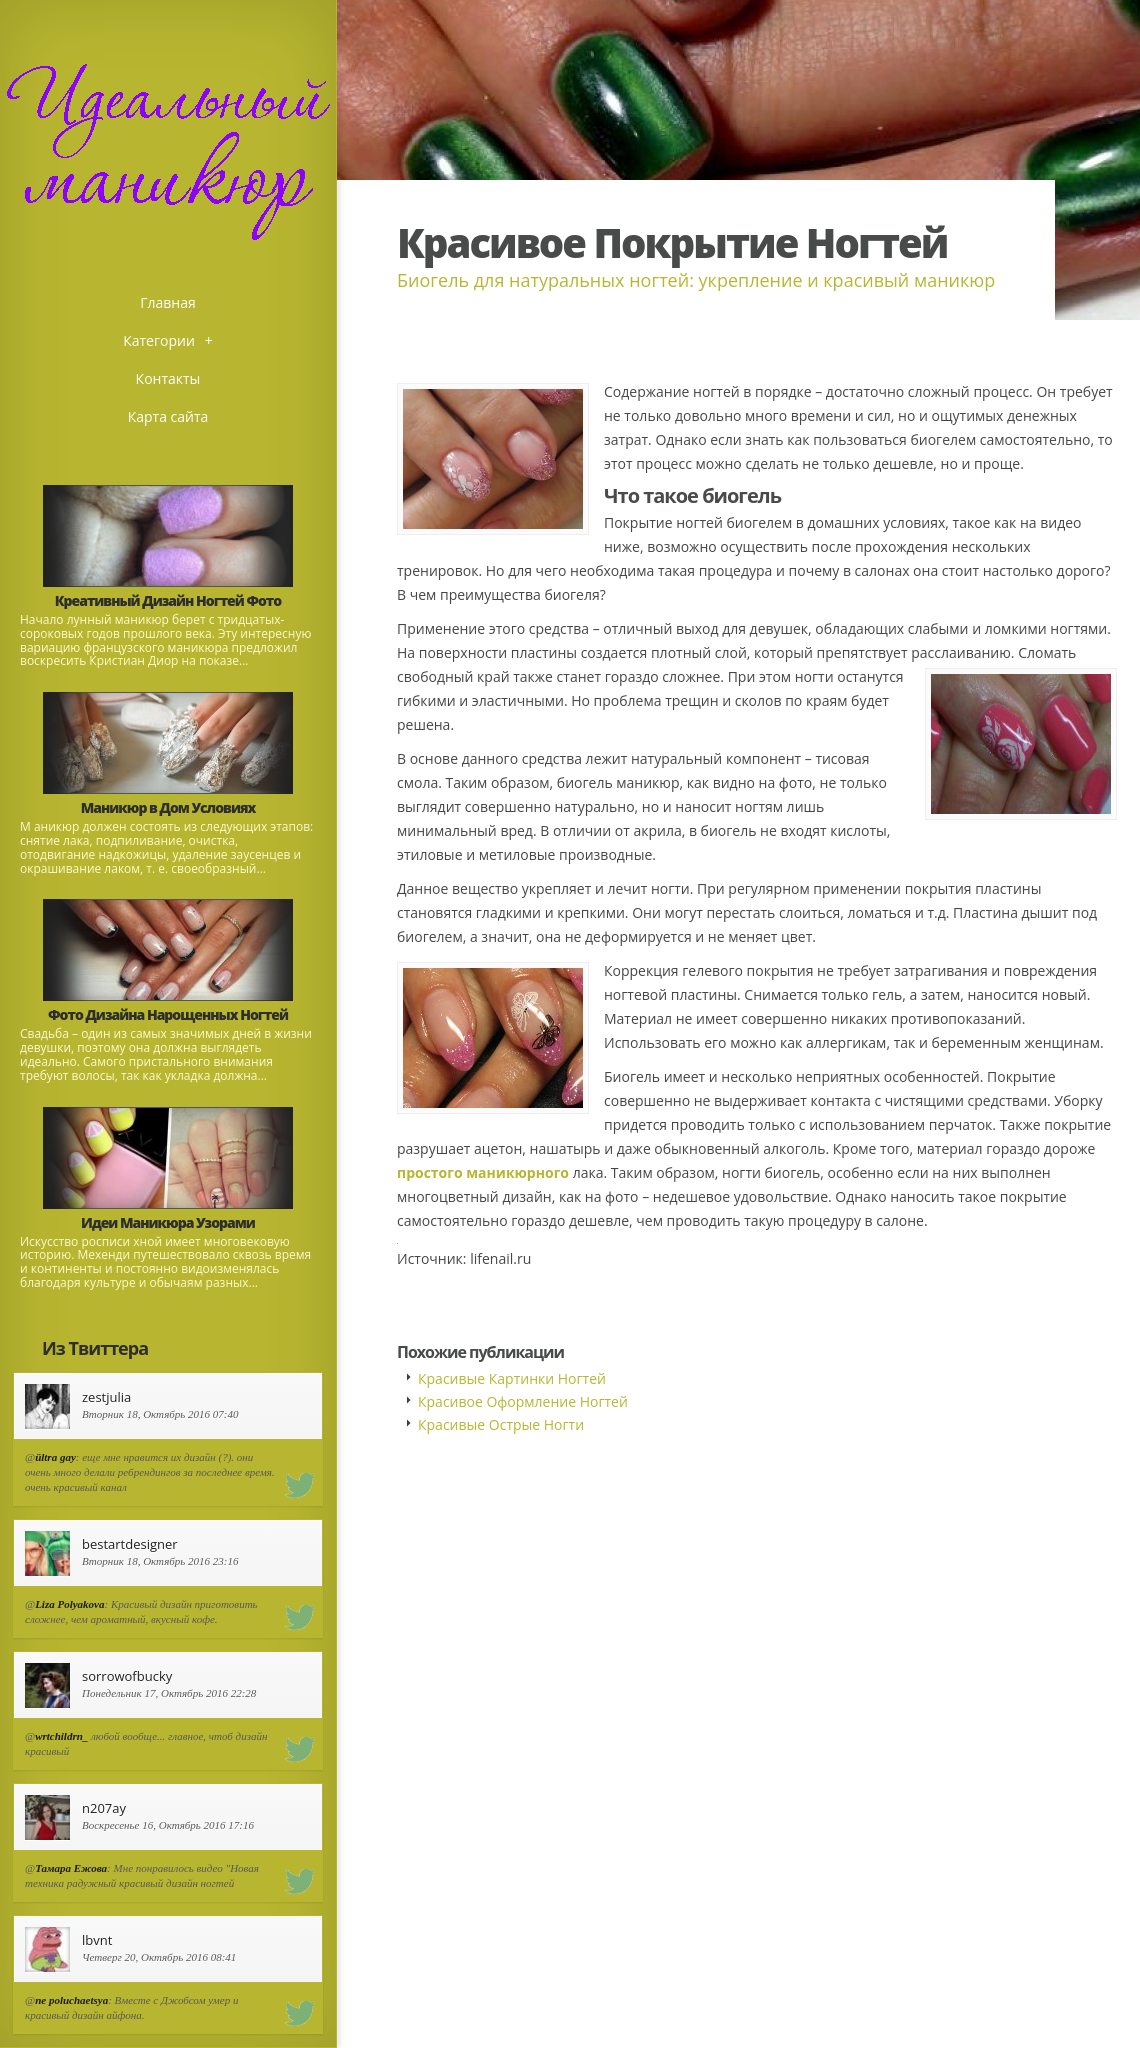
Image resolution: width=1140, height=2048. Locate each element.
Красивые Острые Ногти (501, 1424)
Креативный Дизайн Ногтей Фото (168, 600)
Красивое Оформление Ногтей (523, 1401)
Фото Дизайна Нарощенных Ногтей (168, 1014)
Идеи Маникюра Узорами (168, 1222)
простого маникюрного (483, 1172)
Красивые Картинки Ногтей (512, 1378)
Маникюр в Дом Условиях (168, 807)
